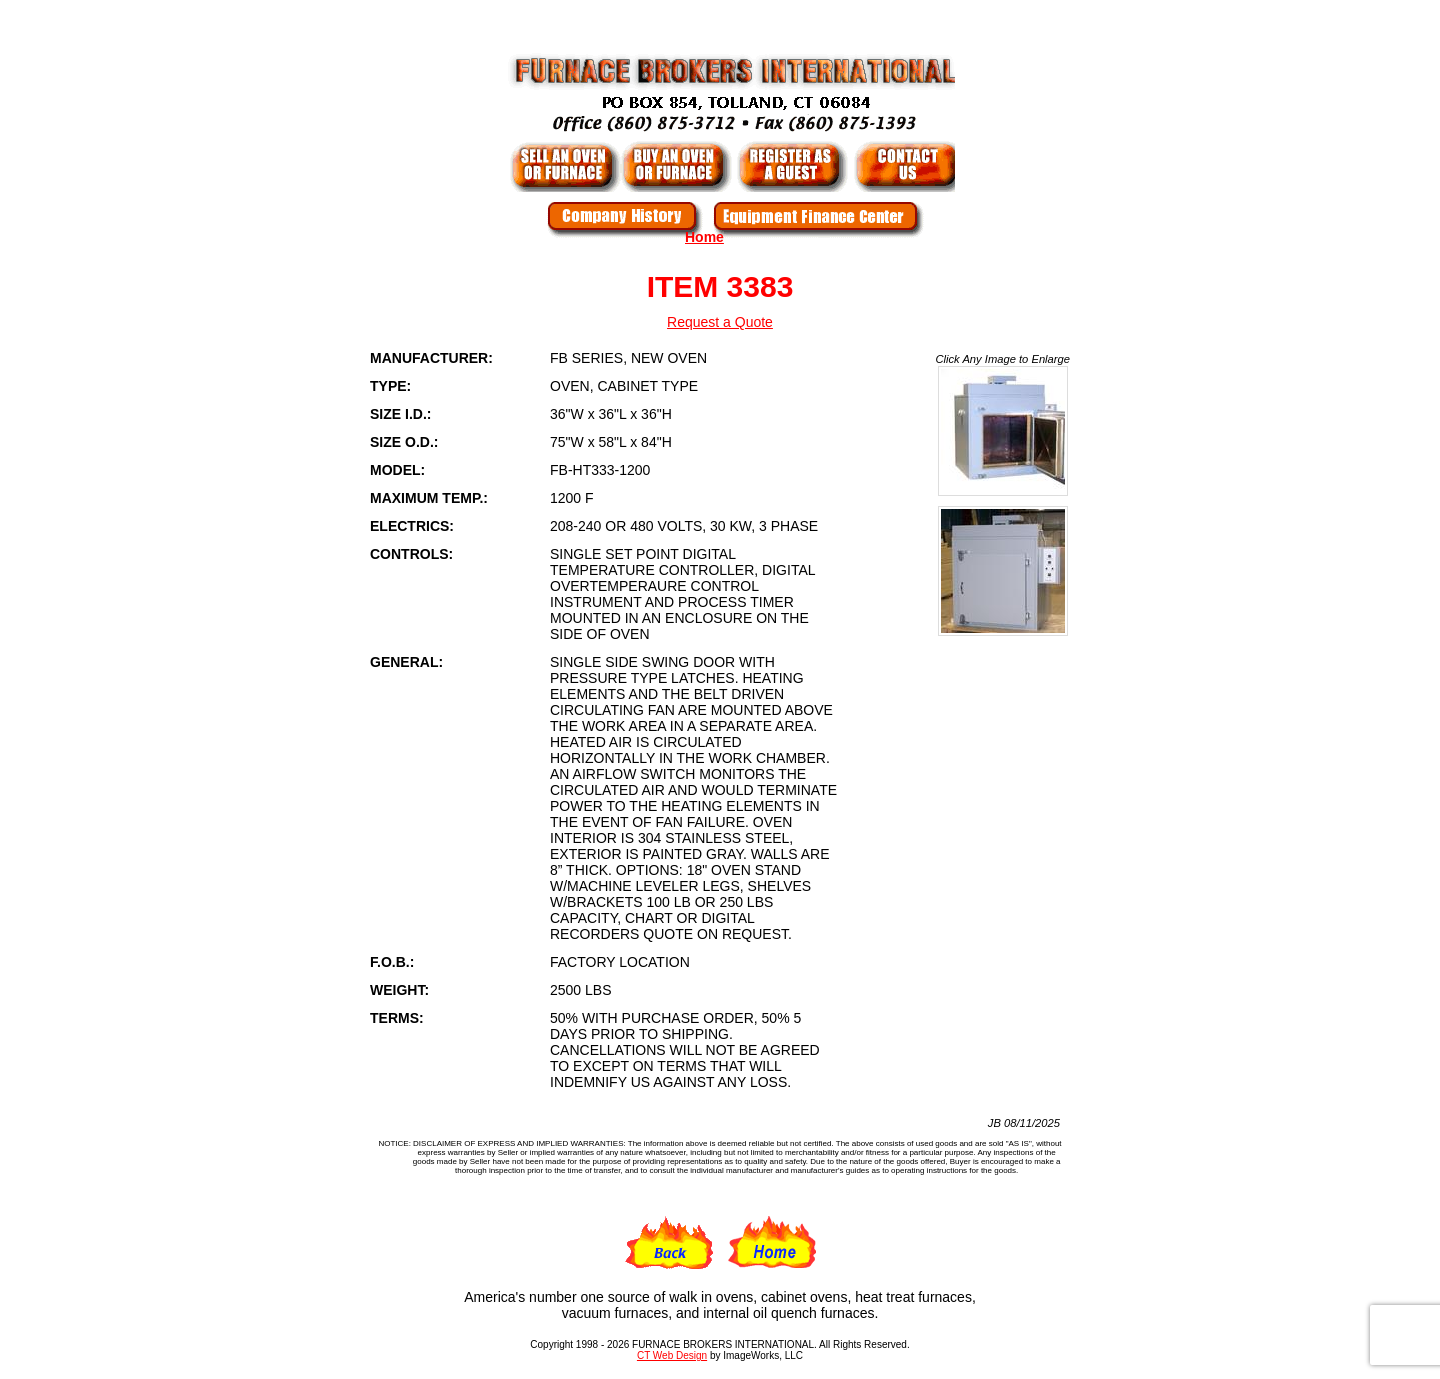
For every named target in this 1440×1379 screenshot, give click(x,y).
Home (704, 237)
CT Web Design (672, 1355)
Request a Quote (720, 322)
